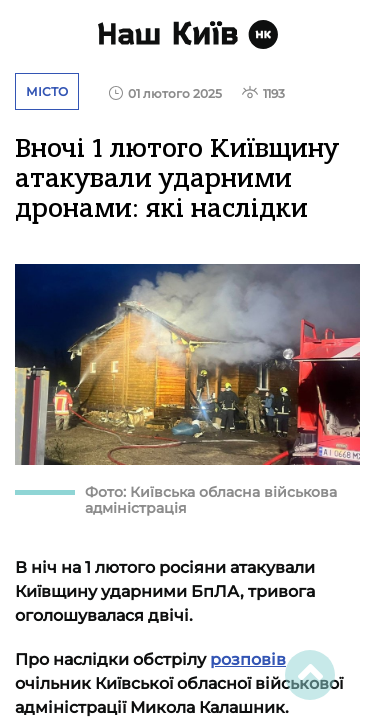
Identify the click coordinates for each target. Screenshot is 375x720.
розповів (248, 659)
